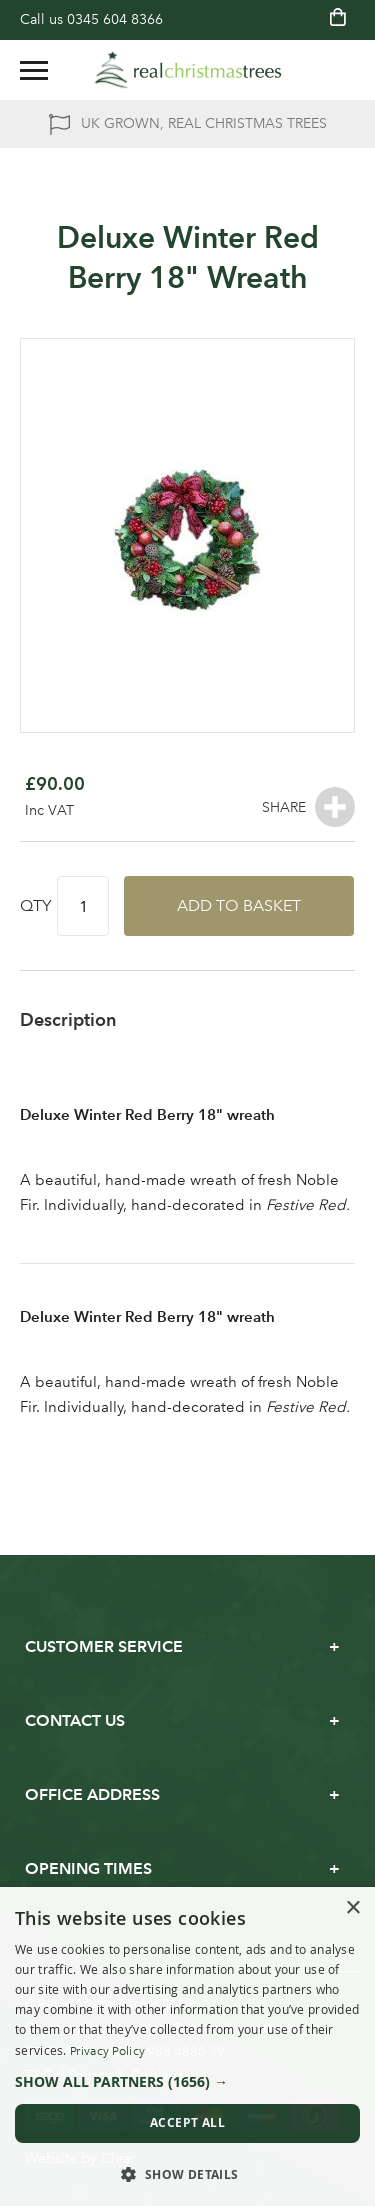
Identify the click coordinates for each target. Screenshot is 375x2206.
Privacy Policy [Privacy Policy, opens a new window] (107, 2051)
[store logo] (188, 70)
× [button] (352, 1908)
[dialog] (187, 2046)
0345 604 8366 (115, 19)
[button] (187, 2082)
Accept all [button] (187, 2122)
